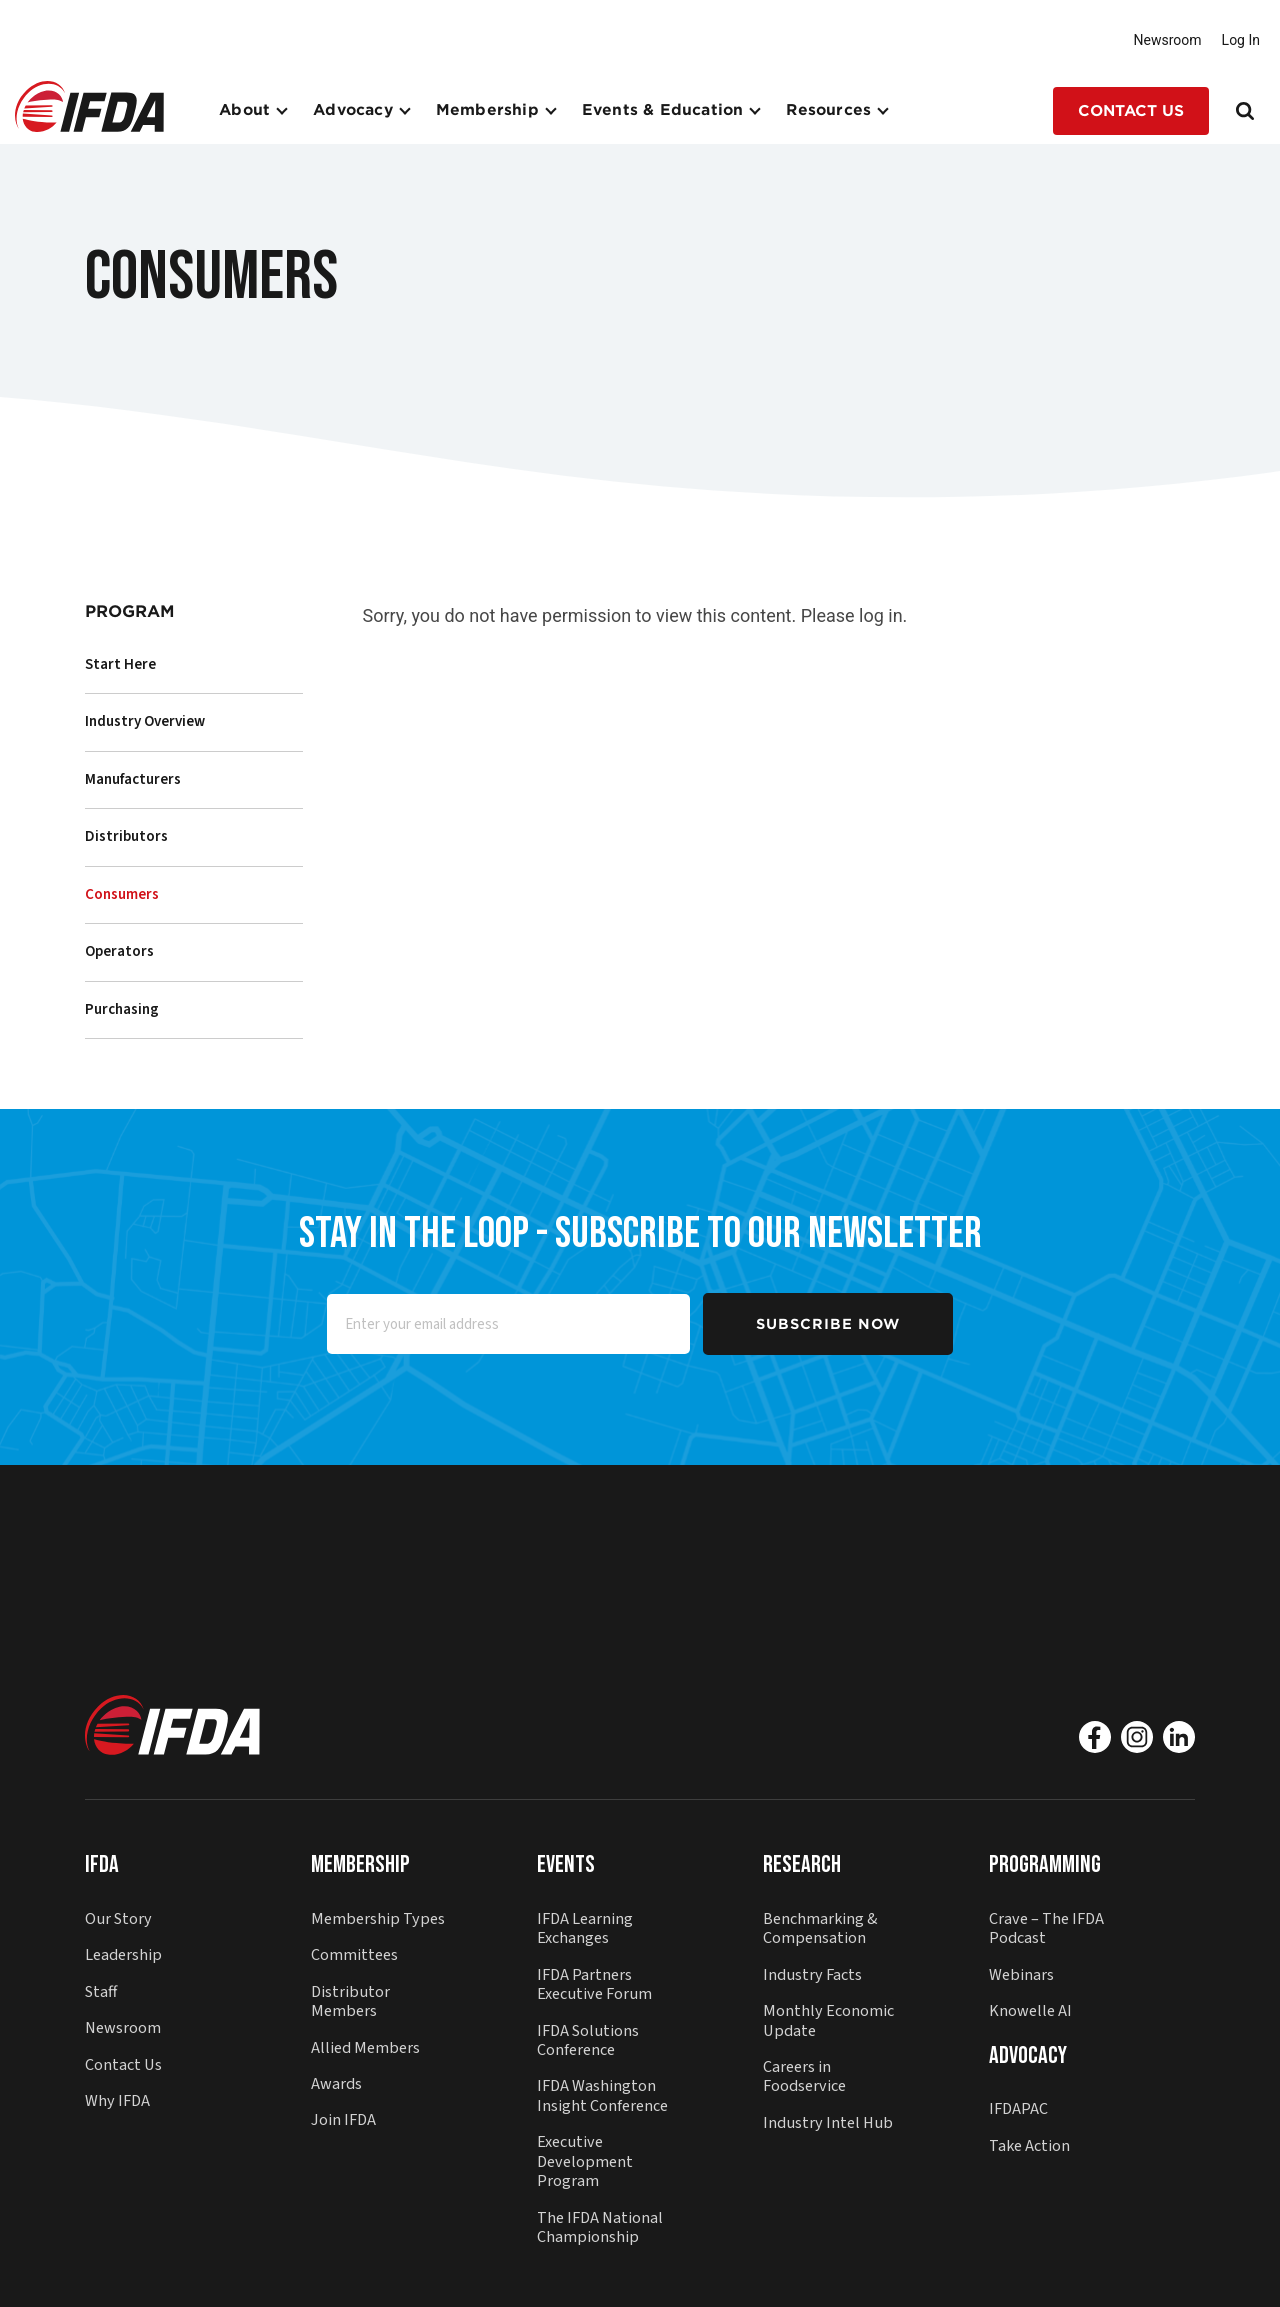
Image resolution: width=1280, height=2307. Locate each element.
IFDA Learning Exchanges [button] (585, 1928)
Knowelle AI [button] (1030, 2010)
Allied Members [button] (365, 2047)
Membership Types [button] (378, 1918)
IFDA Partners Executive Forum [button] (594, 1984)
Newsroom (1168, 40)
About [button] (244, 110)
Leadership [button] (123, 1954)
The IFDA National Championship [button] (600, 2227)
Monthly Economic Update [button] (828, 2020)
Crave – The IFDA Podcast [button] (1046, 1928)
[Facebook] (1095, 1737)
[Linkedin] (1179, 1737)
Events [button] (566, 1864)
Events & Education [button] (663, 110)
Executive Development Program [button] (585, 2161)
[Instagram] (1137, 1737)
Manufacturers (133, 779)
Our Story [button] (118, 1918)
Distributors (126, 836)
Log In (1241, 40)
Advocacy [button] (353, 110)
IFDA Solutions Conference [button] (588, 2040)
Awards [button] (336, 2083)
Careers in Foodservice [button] (804, 2076)
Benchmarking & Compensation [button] (820, 1928)
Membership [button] (487, 110)
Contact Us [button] (1131, 111)
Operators (119, 951)
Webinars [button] (1021, 1974)
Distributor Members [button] (350, 2001)
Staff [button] (101, 1991)
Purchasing (122, 1009)
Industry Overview (145, 721)
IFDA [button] (102, 1864)
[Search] (1247, 111)
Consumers (122, 894)
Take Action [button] (1029, 2145)
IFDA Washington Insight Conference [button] (602, 2095)
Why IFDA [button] (117, 2100)
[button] (89, 104)
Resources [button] (828, 110)
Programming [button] (1045, 1864)
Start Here (120, 664)
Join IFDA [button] (343, 2119)
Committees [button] (354, 1954)
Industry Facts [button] (812, 1974)
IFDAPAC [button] (1018, 2108)
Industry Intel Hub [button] (828, 2122)
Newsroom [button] (123, 2027)
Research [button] (802, 1864)
